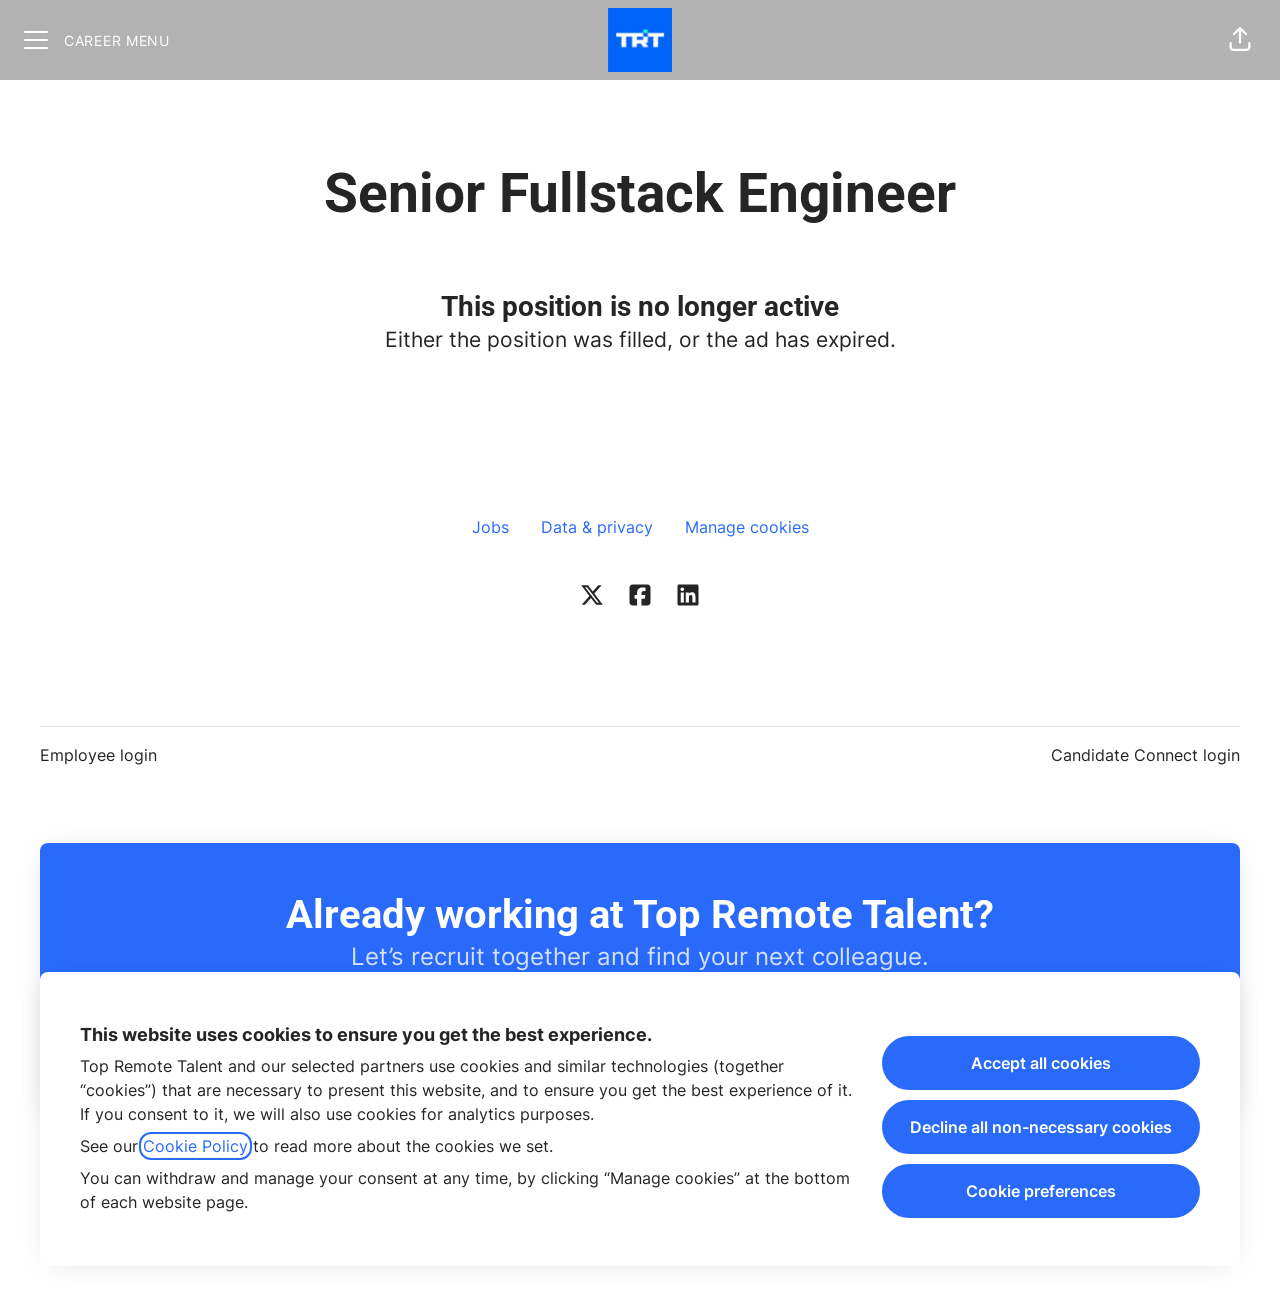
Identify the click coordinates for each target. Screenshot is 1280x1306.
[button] (1240, 40)
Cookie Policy (195, 1146)
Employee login (98, 755)
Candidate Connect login (1145, 755)
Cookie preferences (1041, 1191)
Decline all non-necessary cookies (1041, 1127)
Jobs (490, 527)
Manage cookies (747, 527)
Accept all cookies (1041, 1063)
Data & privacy (597, 527)
